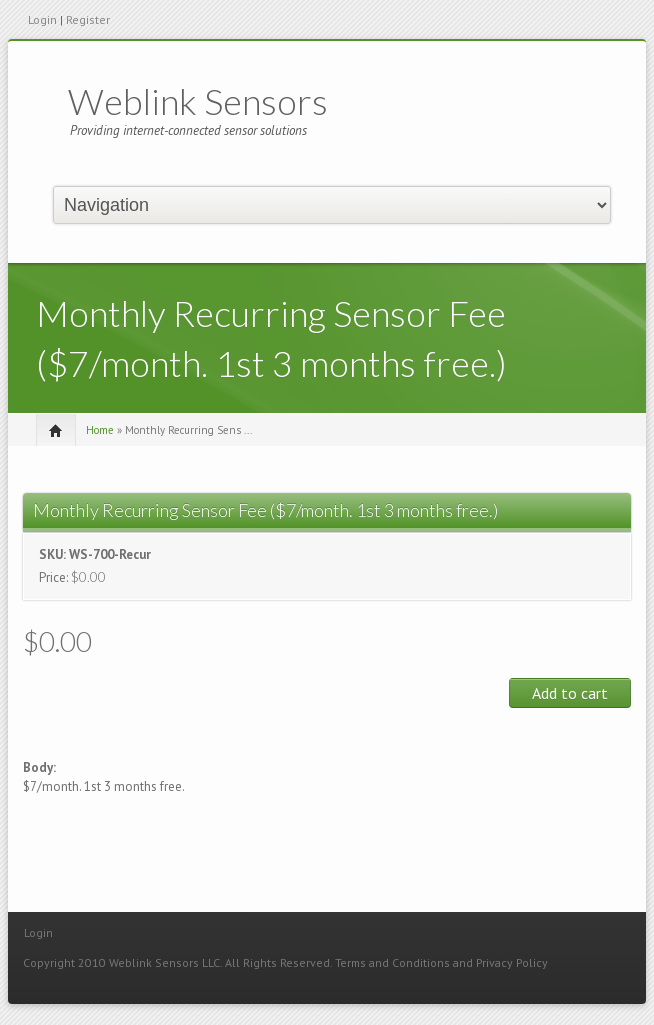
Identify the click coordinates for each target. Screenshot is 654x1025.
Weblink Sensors (198, 101)
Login (42, 19)
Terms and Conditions (392, 962)
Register (88, 19)
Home (100, 430)
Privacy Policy (512, 962)
